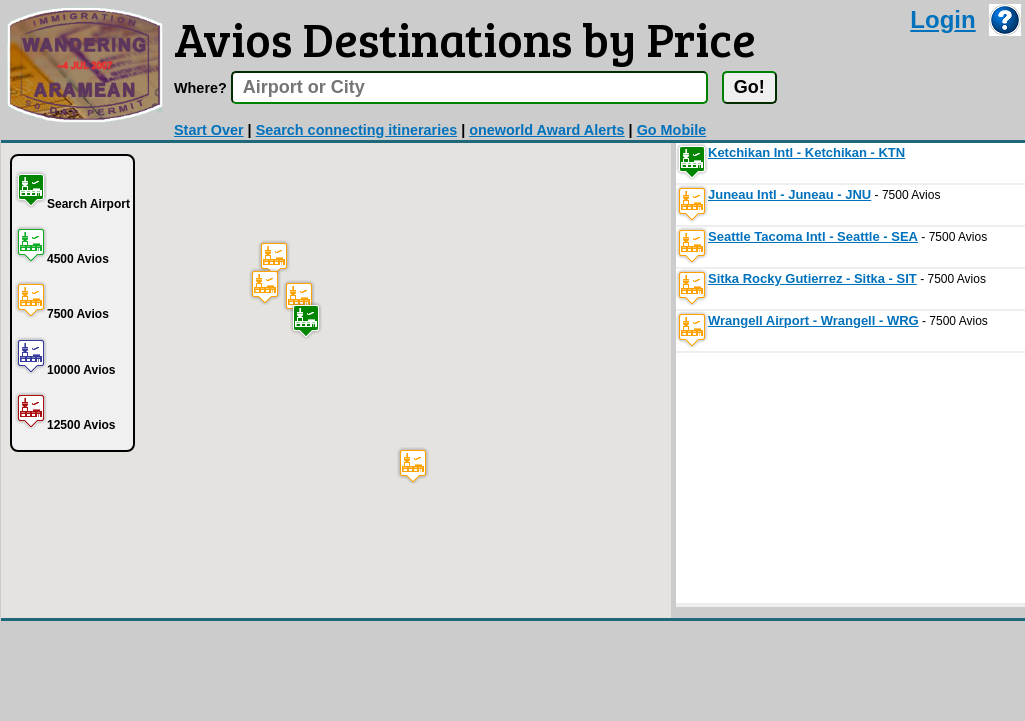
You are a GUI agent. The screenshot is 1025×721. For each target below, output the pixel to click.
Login (942, 19)
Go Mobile (672, 130)
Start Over (209, 130)
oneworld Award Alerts (546, 130)
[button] (306, 320)
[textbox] (469, 87)
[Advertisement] (826, 478)
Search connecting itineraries (357, 130)
